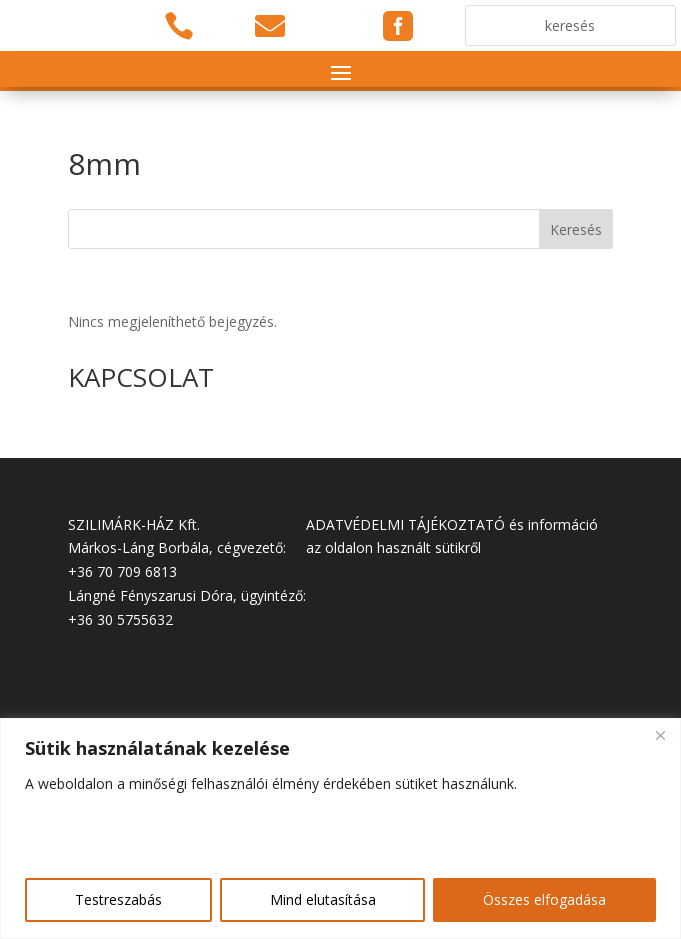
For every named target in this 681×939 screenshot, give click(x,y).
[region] (340, 828)
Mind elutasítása (323, 899)
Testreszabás (118, 899)
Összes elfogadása (544, 899)
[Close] (660, 735)
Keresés (576, 229)
